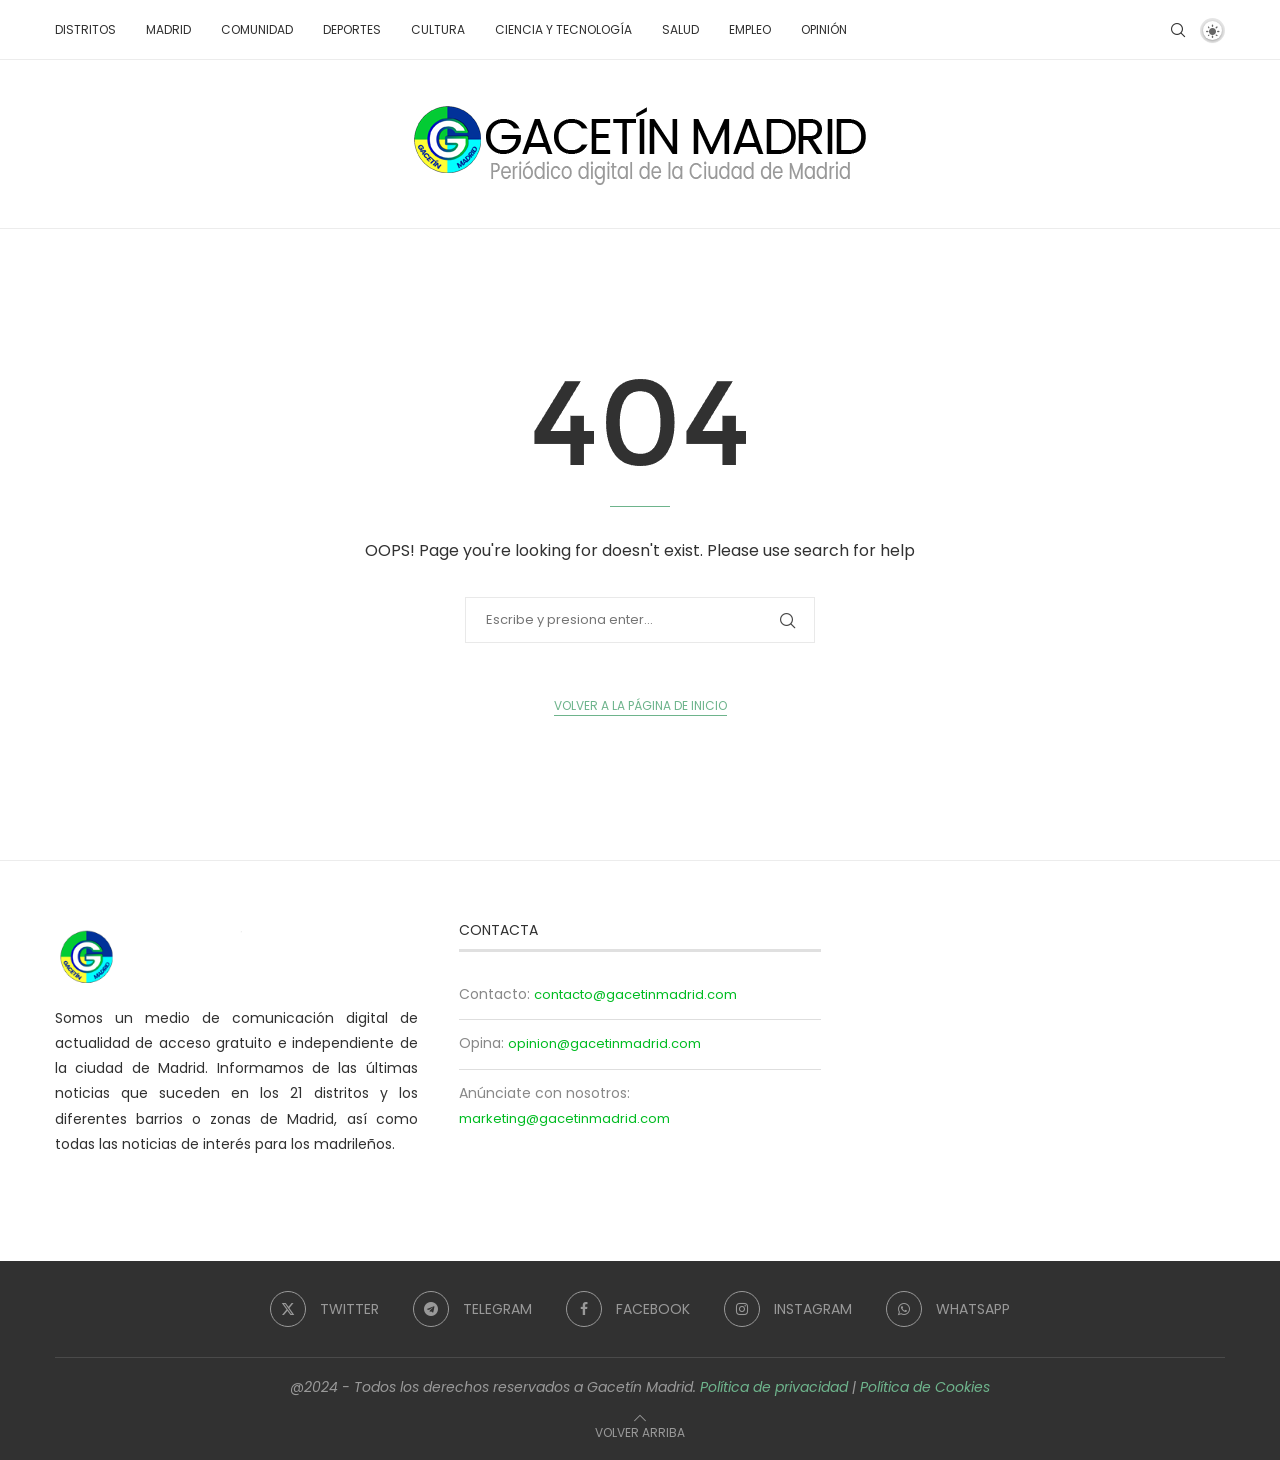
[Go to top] (640, 1432)
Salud (680, 29)
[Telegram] (472, 1309)
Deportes (352, 29)
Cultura (438, 29)
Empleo (750, 29)
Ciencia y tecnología (563, 29)
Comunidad (257, 29)
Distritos (85, 29)
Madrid (168, 29)
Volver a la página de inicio (640, 705)
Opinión (824, 29)
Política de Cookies (925, 1387)
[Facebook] (628, 1309)
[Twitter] (324, 1309)
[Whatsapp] (948, 1309)
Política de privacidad (774, 1387)
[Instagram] (788, 1309)
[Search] (1178, 30)
